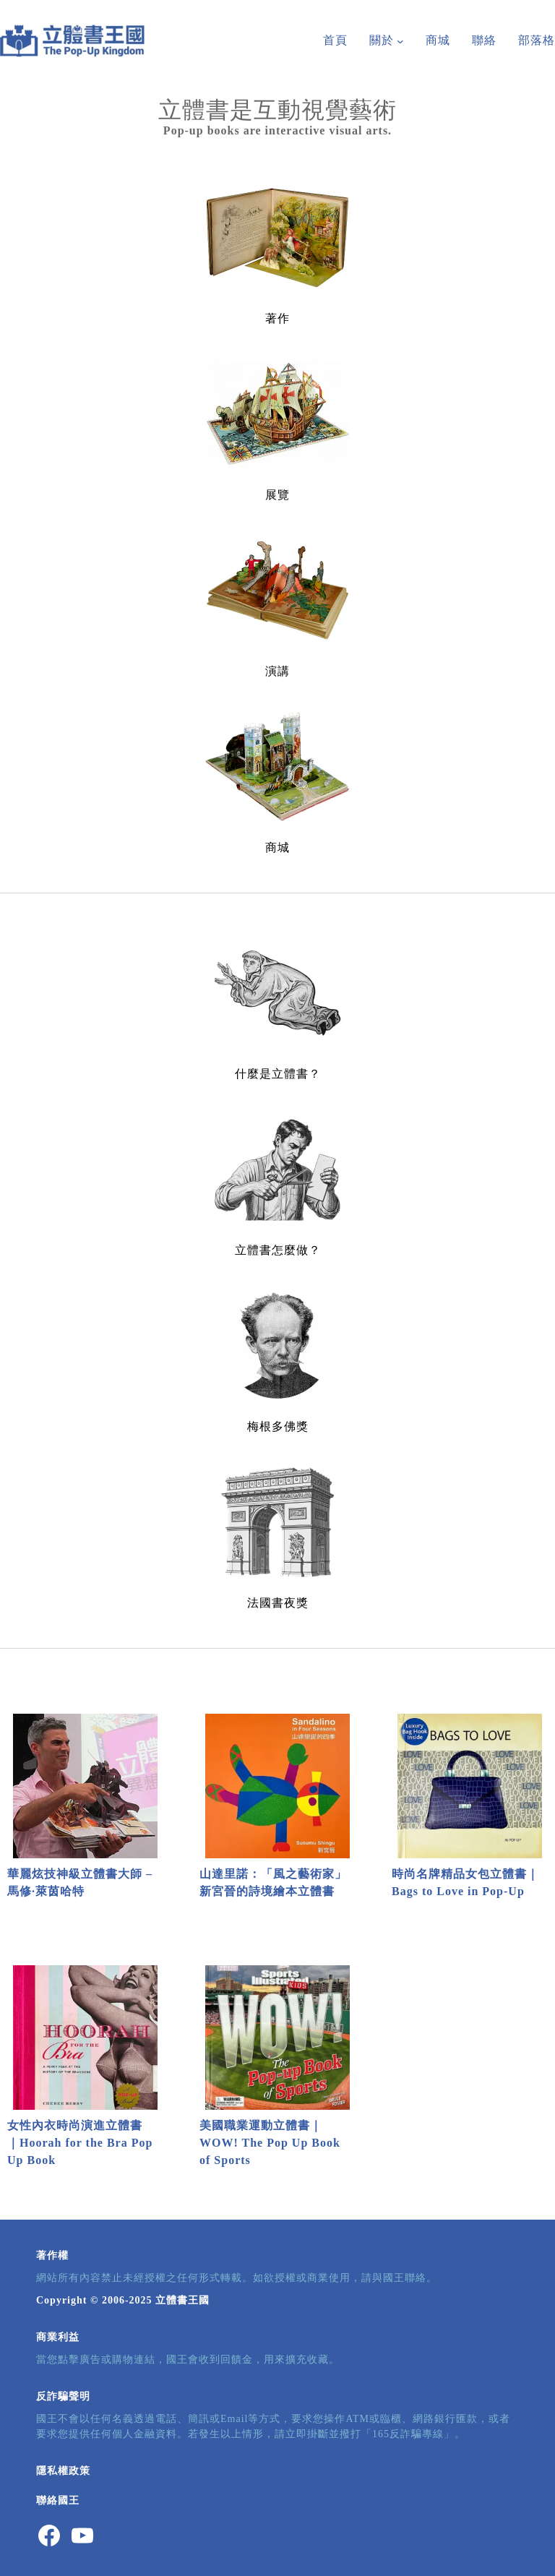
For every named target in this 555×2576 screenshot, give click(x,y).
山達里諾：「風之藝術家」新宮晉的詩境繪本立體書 (273, 1882)
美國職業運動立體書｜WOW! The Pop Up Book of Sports (269, 2142)
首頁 (335, 40)
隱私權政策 (63, 2470)
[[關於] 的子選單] (400, 41)
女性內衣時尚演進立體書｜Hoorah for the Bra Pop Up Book (79, 2142)
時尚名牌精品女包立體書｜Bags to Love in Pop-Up (465, 1882)
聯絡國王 (57, 2500)
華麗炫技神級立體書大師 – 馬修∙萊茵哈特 (79, 1882)
